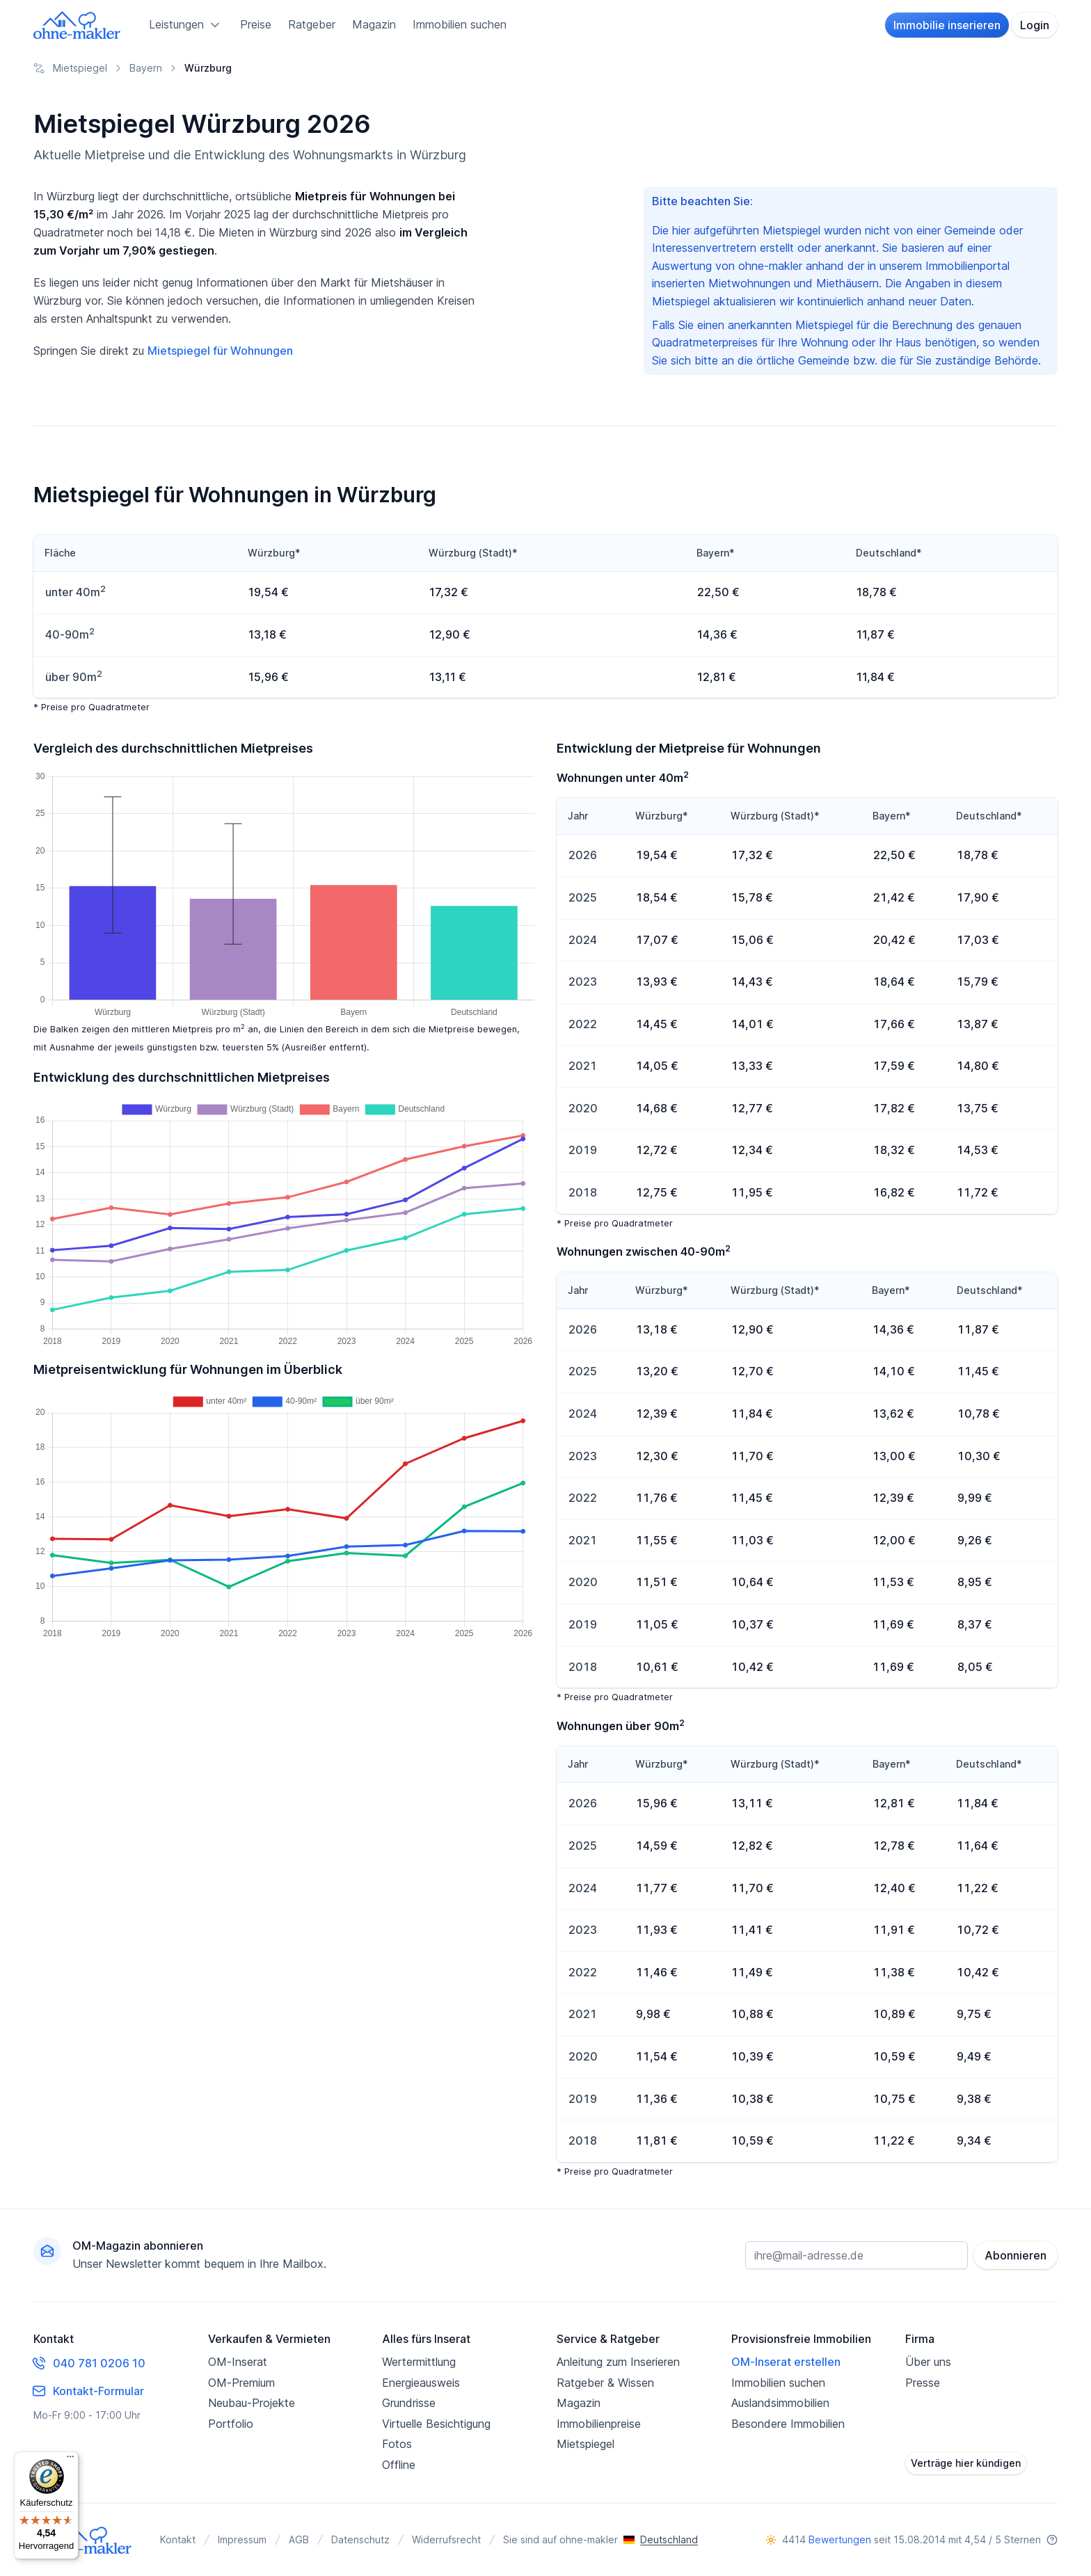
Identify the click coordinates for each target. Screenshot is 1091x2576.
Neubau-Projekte (251, 2403)
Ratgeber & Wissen (605, 2383)
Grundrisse (409, 2403)
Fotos (397, 2444)
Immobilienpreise (599, 2424)
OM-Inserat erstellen (786, 2362)
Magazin (374, 24)
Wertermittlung (419, 2362)
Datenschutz (360, 2539)
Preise (255, 24)
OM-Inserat (237, 2362)
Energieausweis (421, 2383)
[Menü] (70, 2459)
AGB (299, 2539)
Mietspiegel (585, 2444)
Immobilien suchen (460, 24)
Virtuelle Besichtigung (436, 2424)
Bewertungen (840, 2539)
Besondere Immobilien (788, 2424)
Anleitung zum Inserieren (618, 2362)
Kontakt (178, 2539)
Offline (398, 2465)
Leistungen (186, 25)
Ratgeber (311, 24)
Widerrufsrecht (446, 2539)
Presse (922, 2383)
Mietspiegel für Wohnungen (220, 351)
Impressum (242, 2539)
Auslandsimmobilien (780, 2403)
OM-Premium (241, 2383)
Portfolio (230, 2424)
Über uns (928, 2362)
